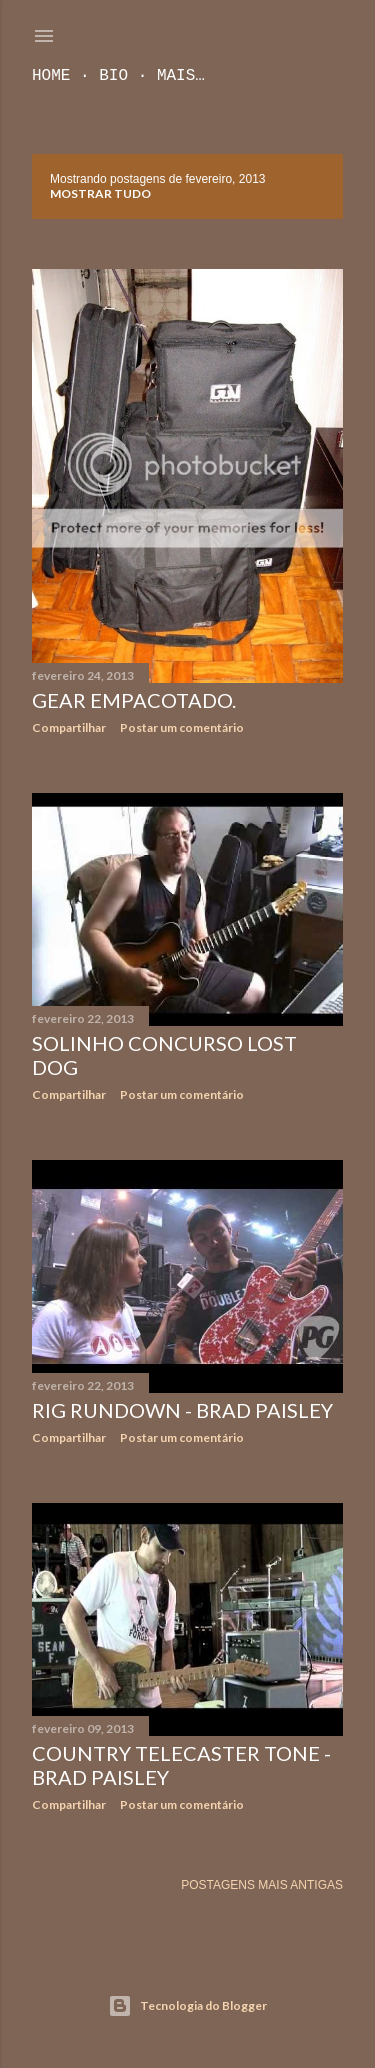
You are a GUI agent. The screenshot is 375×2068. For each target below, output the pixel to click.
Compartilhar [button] (69, 727)
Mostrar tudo (100, 193)
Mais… (181, 76)
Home (51, 76)
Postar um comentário (182, 727)
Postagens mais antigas (262, 1885)
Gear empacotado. (134, 700)
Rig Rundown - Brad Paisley (182, 1410)
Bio (113, 76)
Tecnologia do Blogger (187, 2006)
